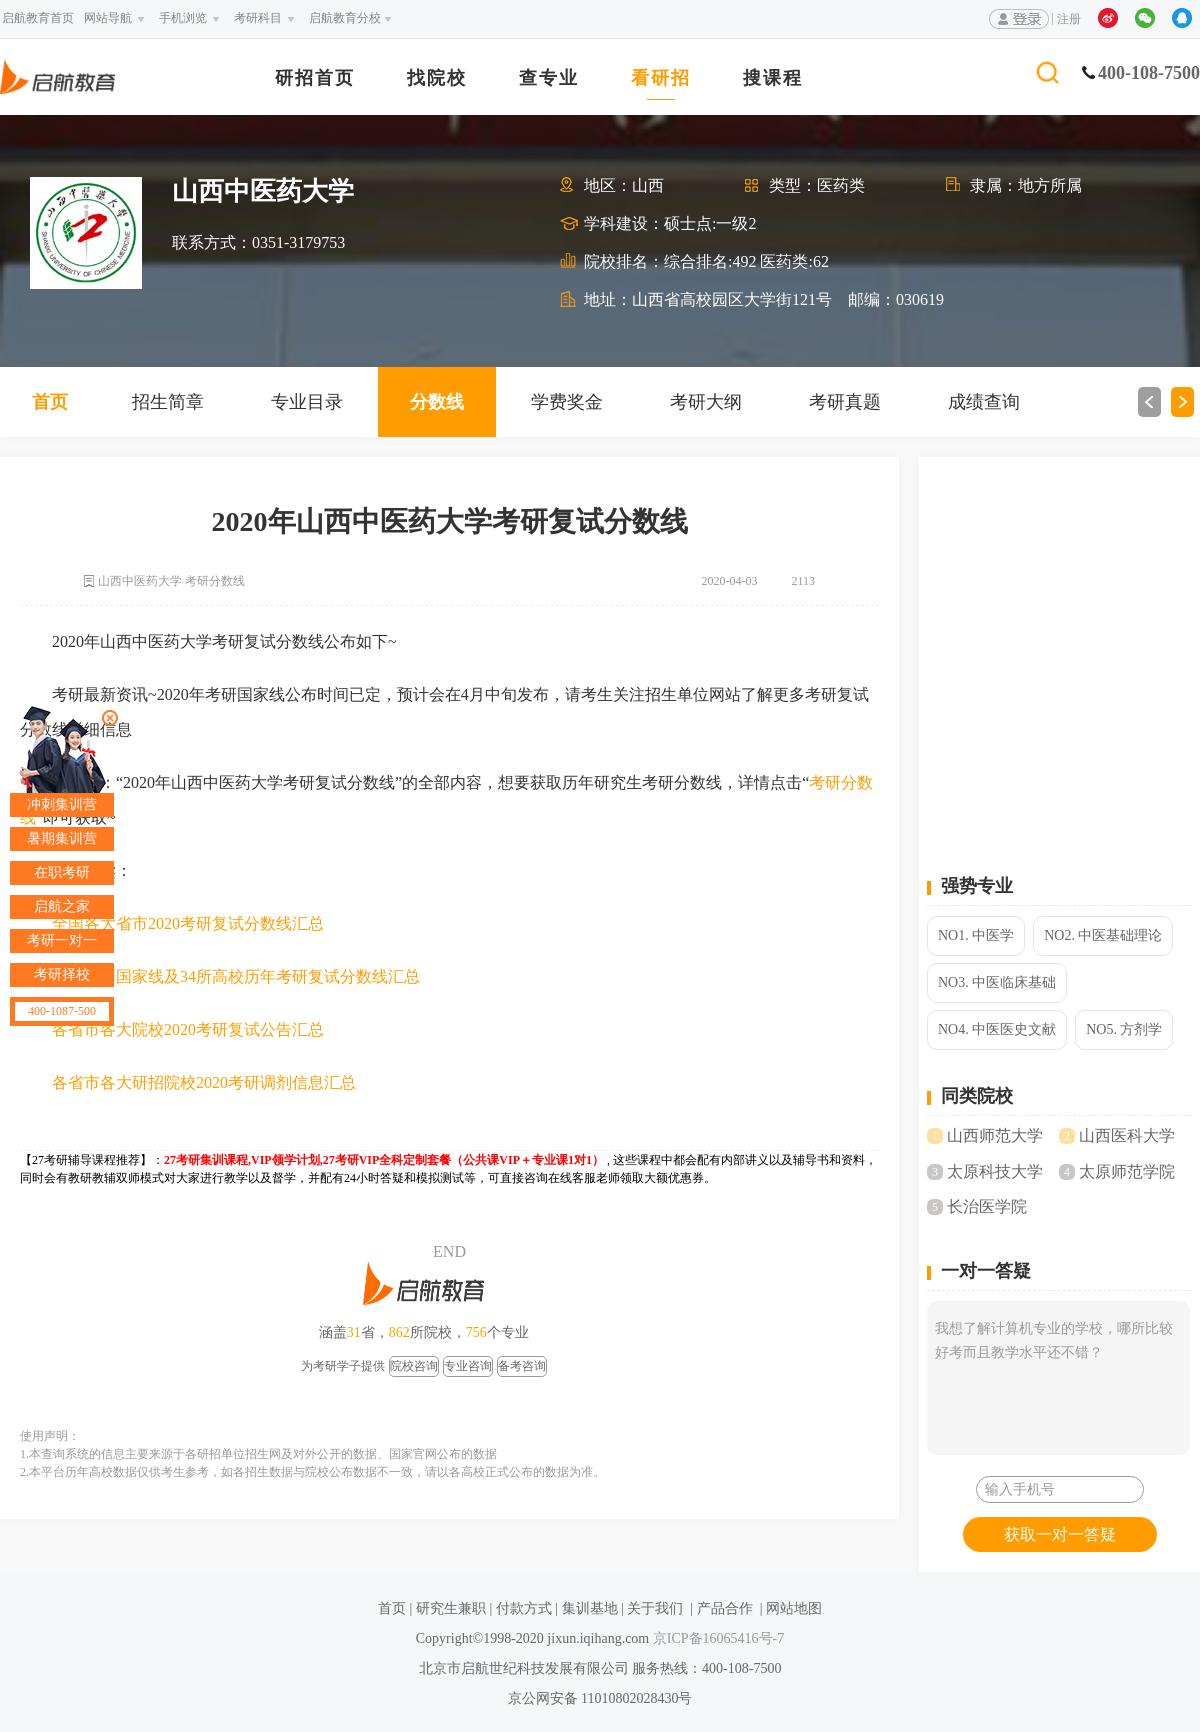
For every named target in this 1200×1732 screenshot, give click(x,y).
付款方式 (524, 1608)
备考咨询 (522, 1366)
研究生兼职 (451, 1608)
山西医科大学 (1127, 1135)
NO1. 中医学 (976, 935)
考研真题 (845, 402)
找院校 (437, 78)
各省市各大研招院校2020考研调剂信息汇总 (204, 1082)
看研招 (661, 78)
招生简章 (168, 402)
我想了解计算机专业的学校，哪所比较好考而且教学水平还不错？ (1058, 1378)
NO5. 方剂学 (1124, 1029)
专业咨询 (468, 1366)
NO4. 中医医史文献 (997, 1029)
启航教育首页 (38, 18)
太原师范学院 (1127, 1171)
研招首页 (315, 78)
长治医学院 (987, 1206)
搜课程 (773, 78)
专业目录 (307, 402)
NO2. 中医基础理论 (1103, 935)
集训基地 (590, 1608)
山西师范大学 (995, 1135)
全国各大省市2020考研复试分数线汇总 (188, 923)
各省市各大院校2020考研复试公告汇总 (188, 1029)
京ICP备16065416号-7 (716, 1638)
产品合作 (725, 1608)
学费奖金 (567, 402)
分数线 (437, 402)
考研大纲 (706, 402)
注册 (1069, 19)
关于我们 (655, 1608)
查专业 (549, 78)
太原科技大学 (995, 1171)
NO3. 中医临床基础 (997, 982)
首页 (50, 402)
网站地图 (794, 1608)
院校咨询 (414, 1366)
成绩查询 (984, 402)
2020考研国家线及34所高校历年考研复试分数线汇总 (236, 976)
